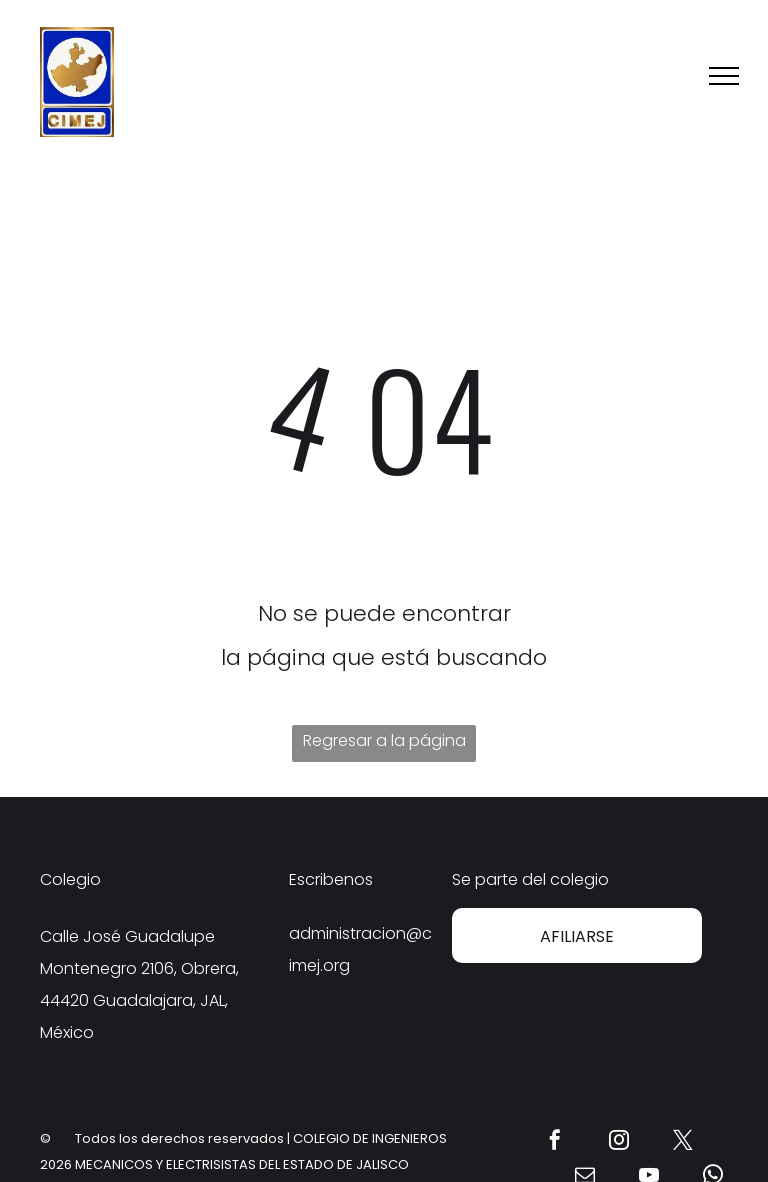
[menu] (724, 76)
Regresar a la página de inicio (384, 745)
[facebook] (555, 1142)
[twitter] (683, 1142)
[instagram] (619, 1142)
